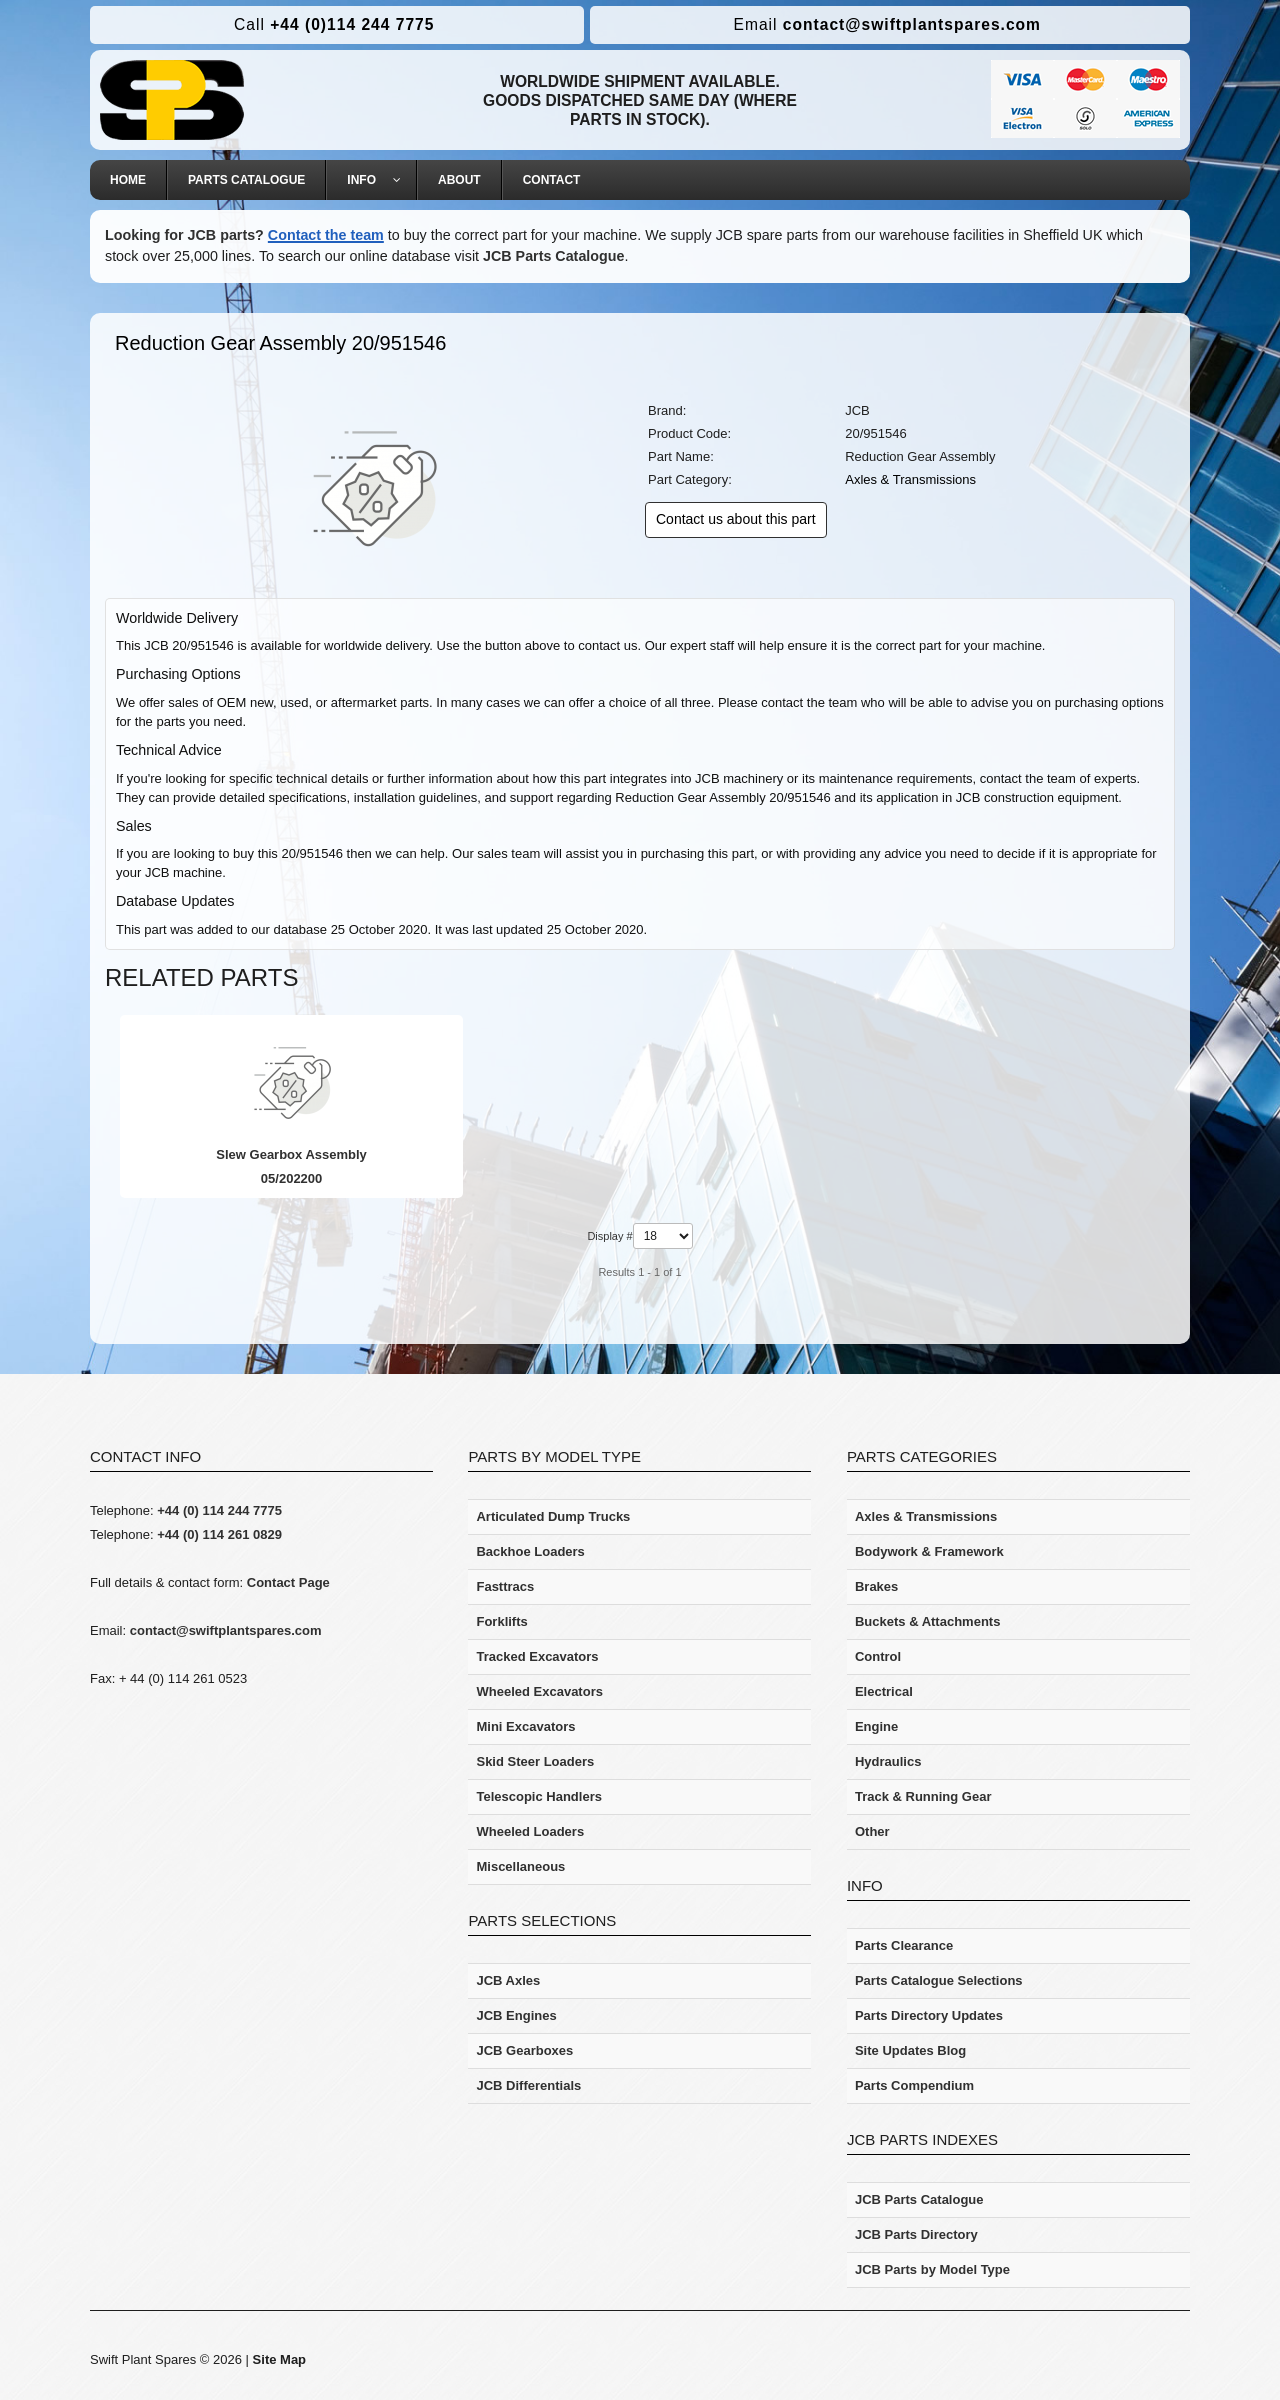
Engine (876, 1726)
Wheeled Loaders (530, 1831)
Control (878, 1656)
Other (872, 1831)
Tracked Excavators (537, 1656)
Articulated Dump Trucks (553, 1516)
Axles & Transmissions (910, 479)
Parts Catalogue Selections (939, 1980)
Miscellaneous (520, 1866)
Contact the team (326, 235)
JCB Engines (516, 2015)
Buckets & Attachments (927, 1621)
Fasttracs (505, 1586)
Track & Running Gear (923, 1796)
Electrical (884, 1691)
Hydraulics (888, 1761)
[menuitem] (128, 180)
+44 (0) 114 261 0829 (219, 1534)
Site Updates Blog (910, 2050)
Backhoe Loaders (530, 1551)
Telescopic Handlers (538, 1796)
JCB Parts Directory (916, 2234)
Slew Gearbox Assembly (283, 1154)
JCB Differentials (528, 2085)
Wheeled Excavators (539, 1691)
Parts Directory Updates (929, 2015)
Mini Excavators (525, 1726)
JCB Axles (508, 1980)
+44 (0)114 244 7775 (334, 24)
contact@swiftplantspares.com (887, 24)
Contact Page (288, 1582)
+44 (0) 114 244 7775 (219, 1510)
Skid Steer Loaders (535, 1761)
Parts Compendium (914, 2085)
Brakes (876, 1586)
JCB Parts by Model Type (932, 2269)
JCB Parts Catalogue (553, 256)
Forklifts (501, 1621)
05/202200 (283, 1178)
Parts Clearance (904, 1945)
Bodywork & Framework (929, 1551)
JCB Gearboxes (524, 2050)
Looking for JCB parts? (184, 235)
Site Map (279, 2359)
